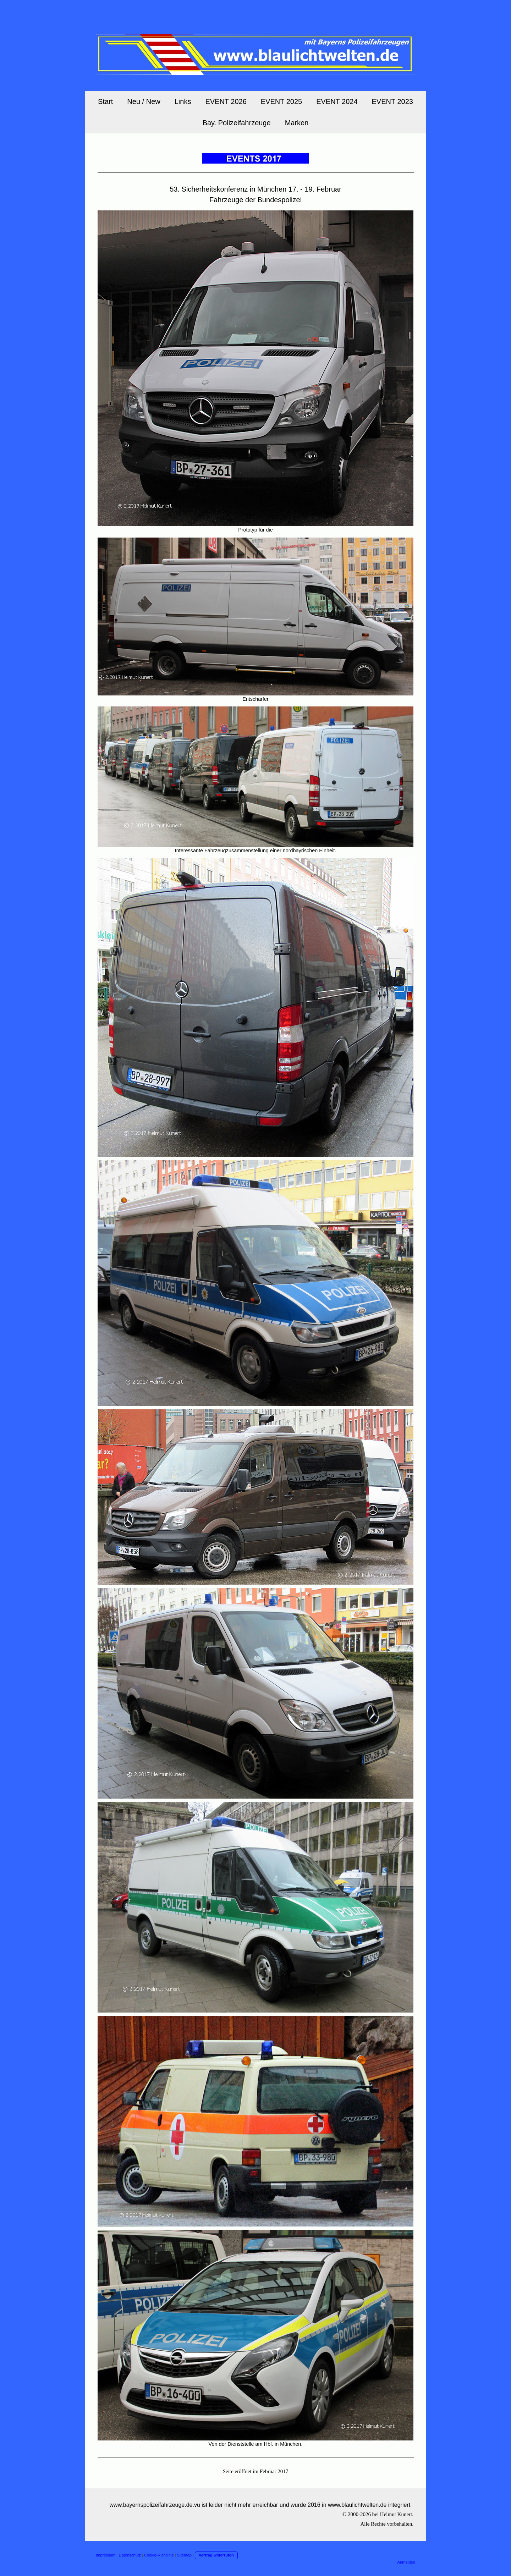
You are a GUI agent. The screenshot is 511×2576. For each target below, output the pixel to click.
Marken (297, 123)
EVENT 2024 (336, 101)
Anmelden (406, 2562)
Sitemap (184, 2555)
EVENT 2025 (281, 101)
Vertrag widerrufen (216, 2555)
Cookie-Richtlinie (159, 2555)
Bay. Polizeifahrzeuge (237, 123)
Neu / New (143, 101)
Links (183, 101)
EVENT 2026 (225, 101)
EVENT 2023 (392, 101)
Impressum (105, 2555)
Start (105, 101)
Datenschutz (130, 2555)
